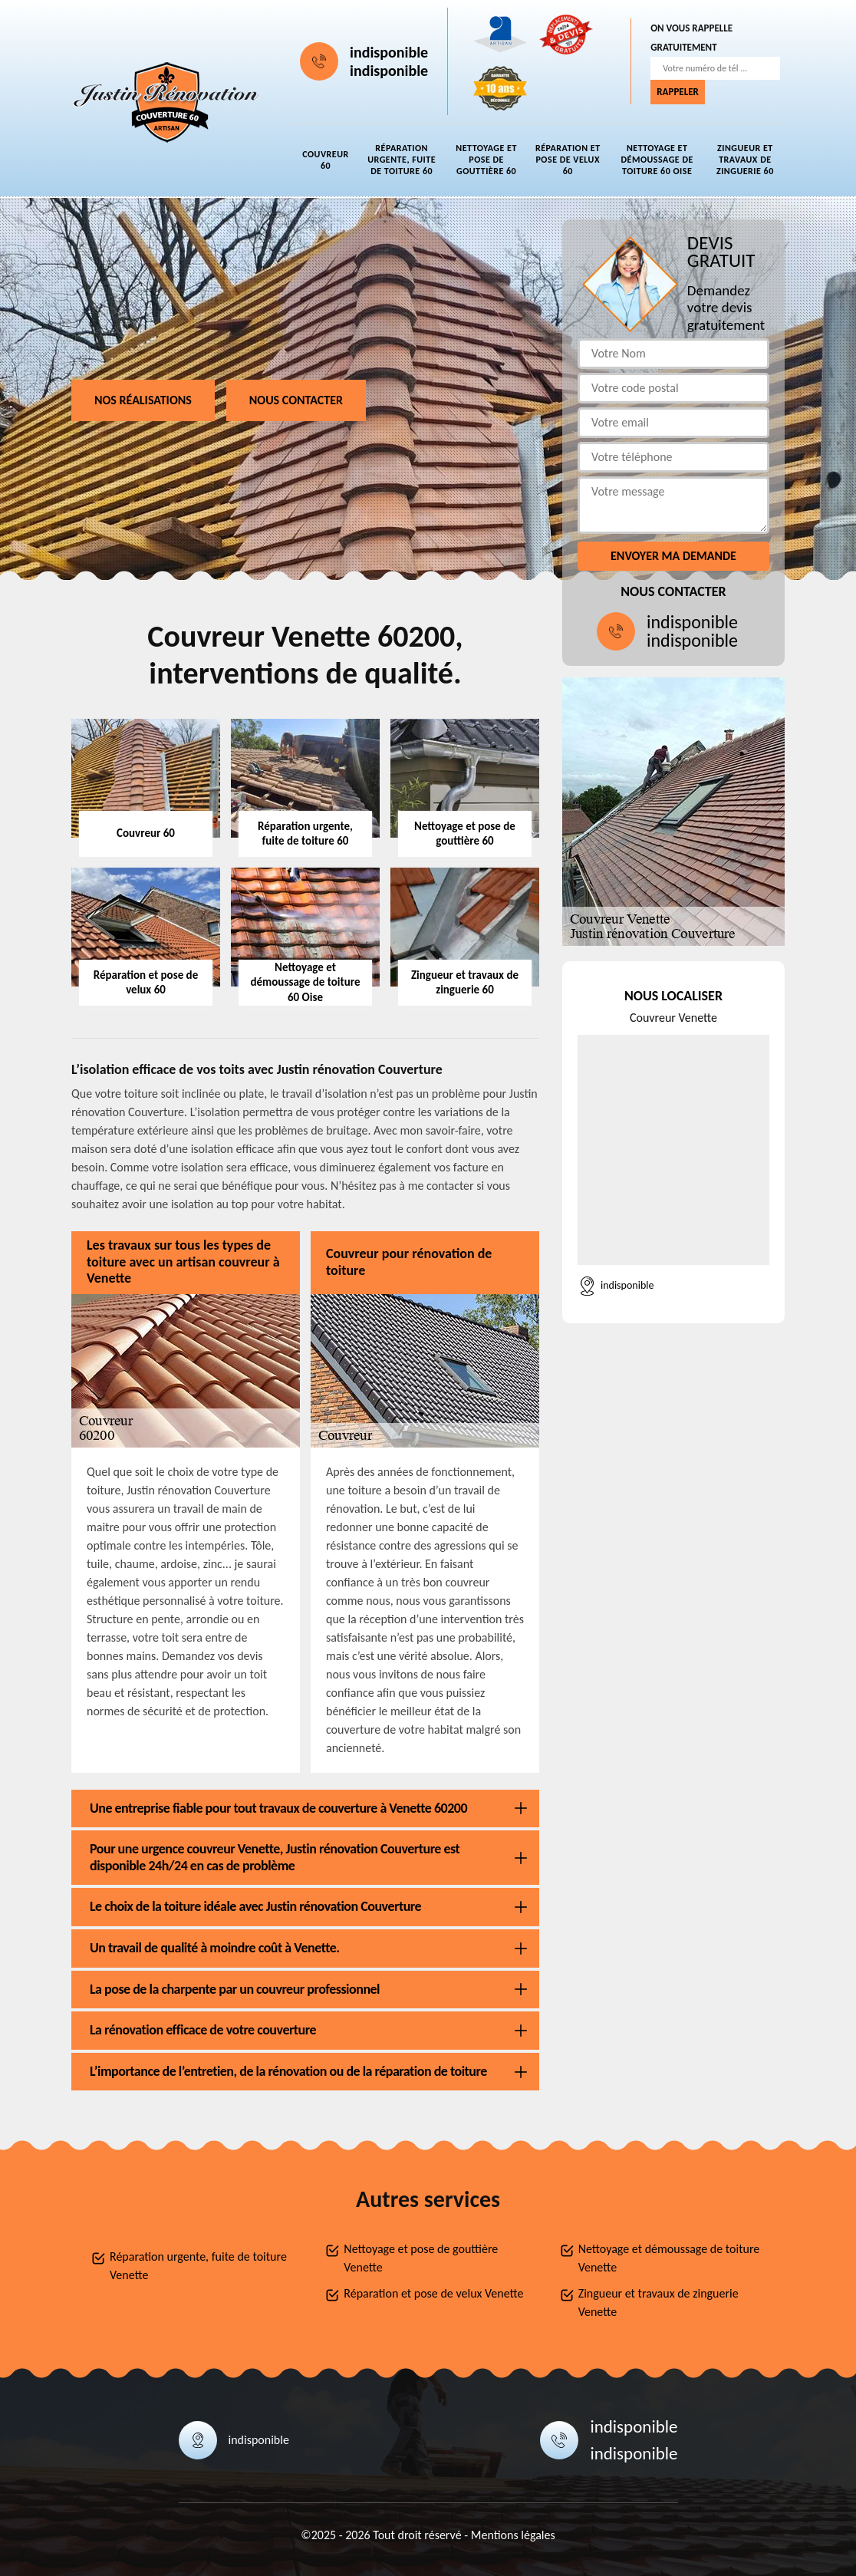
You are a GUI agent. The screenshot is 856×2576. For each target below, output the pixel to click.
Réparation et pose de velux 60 (568, 159)
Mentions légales (513, 2535)
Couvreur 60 (325, 160)
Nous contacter (296, 400)
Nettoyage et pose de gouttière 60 (486, 159)
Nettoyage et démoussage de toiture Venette (669, 2258)
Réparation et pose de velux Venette (433, 2293)
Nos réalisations (143, 400)
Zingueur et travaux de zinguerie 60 (745, 159)
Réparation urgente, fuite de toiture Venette (198, 2265)
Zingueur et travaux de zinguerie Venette (658, 2302)
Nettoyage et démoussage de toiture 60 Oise (657, 159)
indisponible (389, 52)
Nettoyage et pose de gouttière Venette (421, 2258)
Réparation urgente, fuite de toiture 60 (401, 159)
